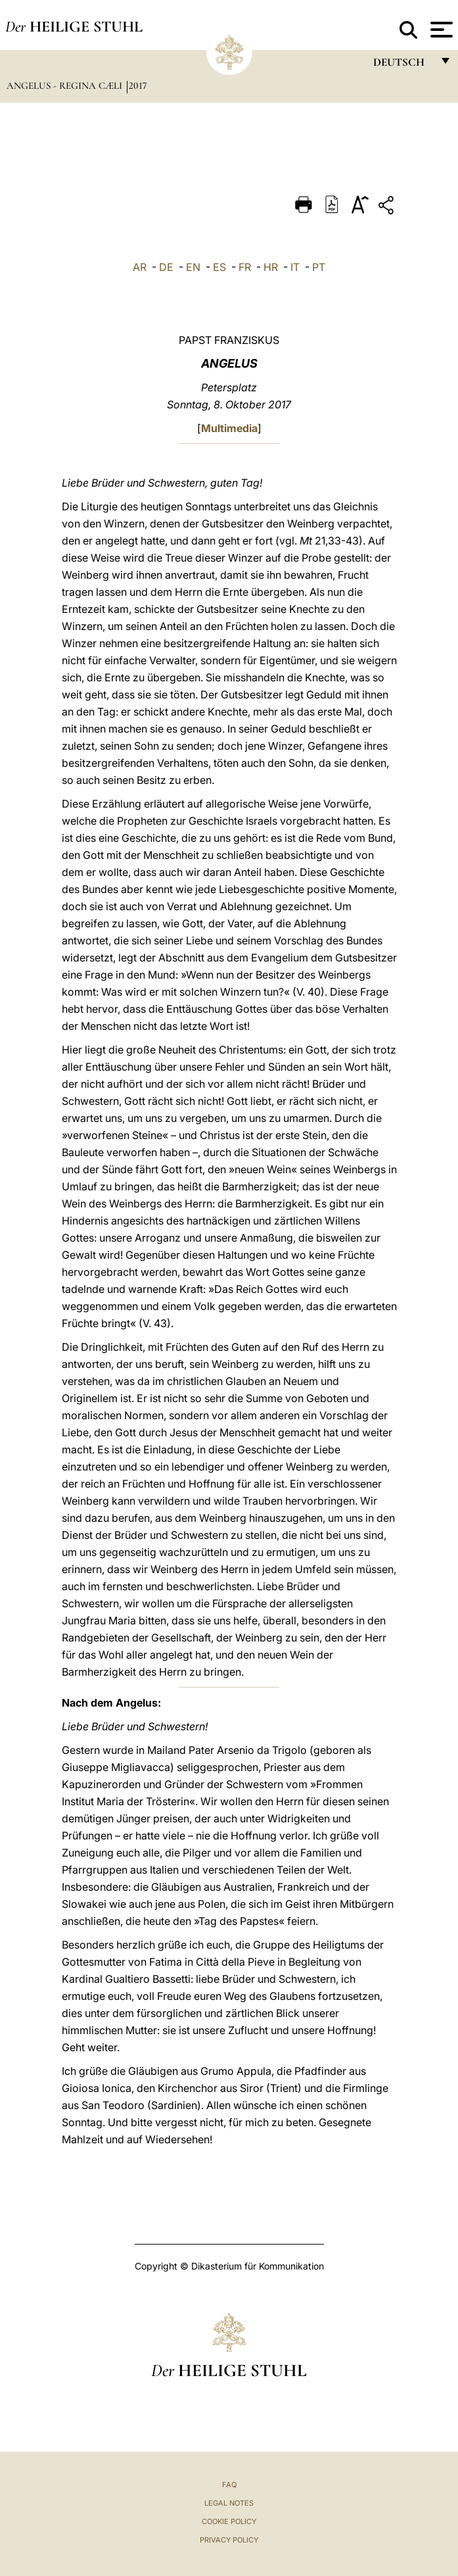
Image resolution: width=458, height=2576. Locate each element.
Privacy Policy (229, 2539)
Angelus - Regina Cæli (66, 85)
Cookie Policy (229, 2521)
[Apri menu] (440, 29)
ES (219, 267)
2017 (138, 85)
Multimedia (229, 428)
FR (245, 267)
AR (140, 267)
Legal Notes (229, 2503)
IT (295, 267)
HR (270, 267)
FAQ (229, 2484)
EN (193, 267)
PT (318, 267)
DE (166, 267)
